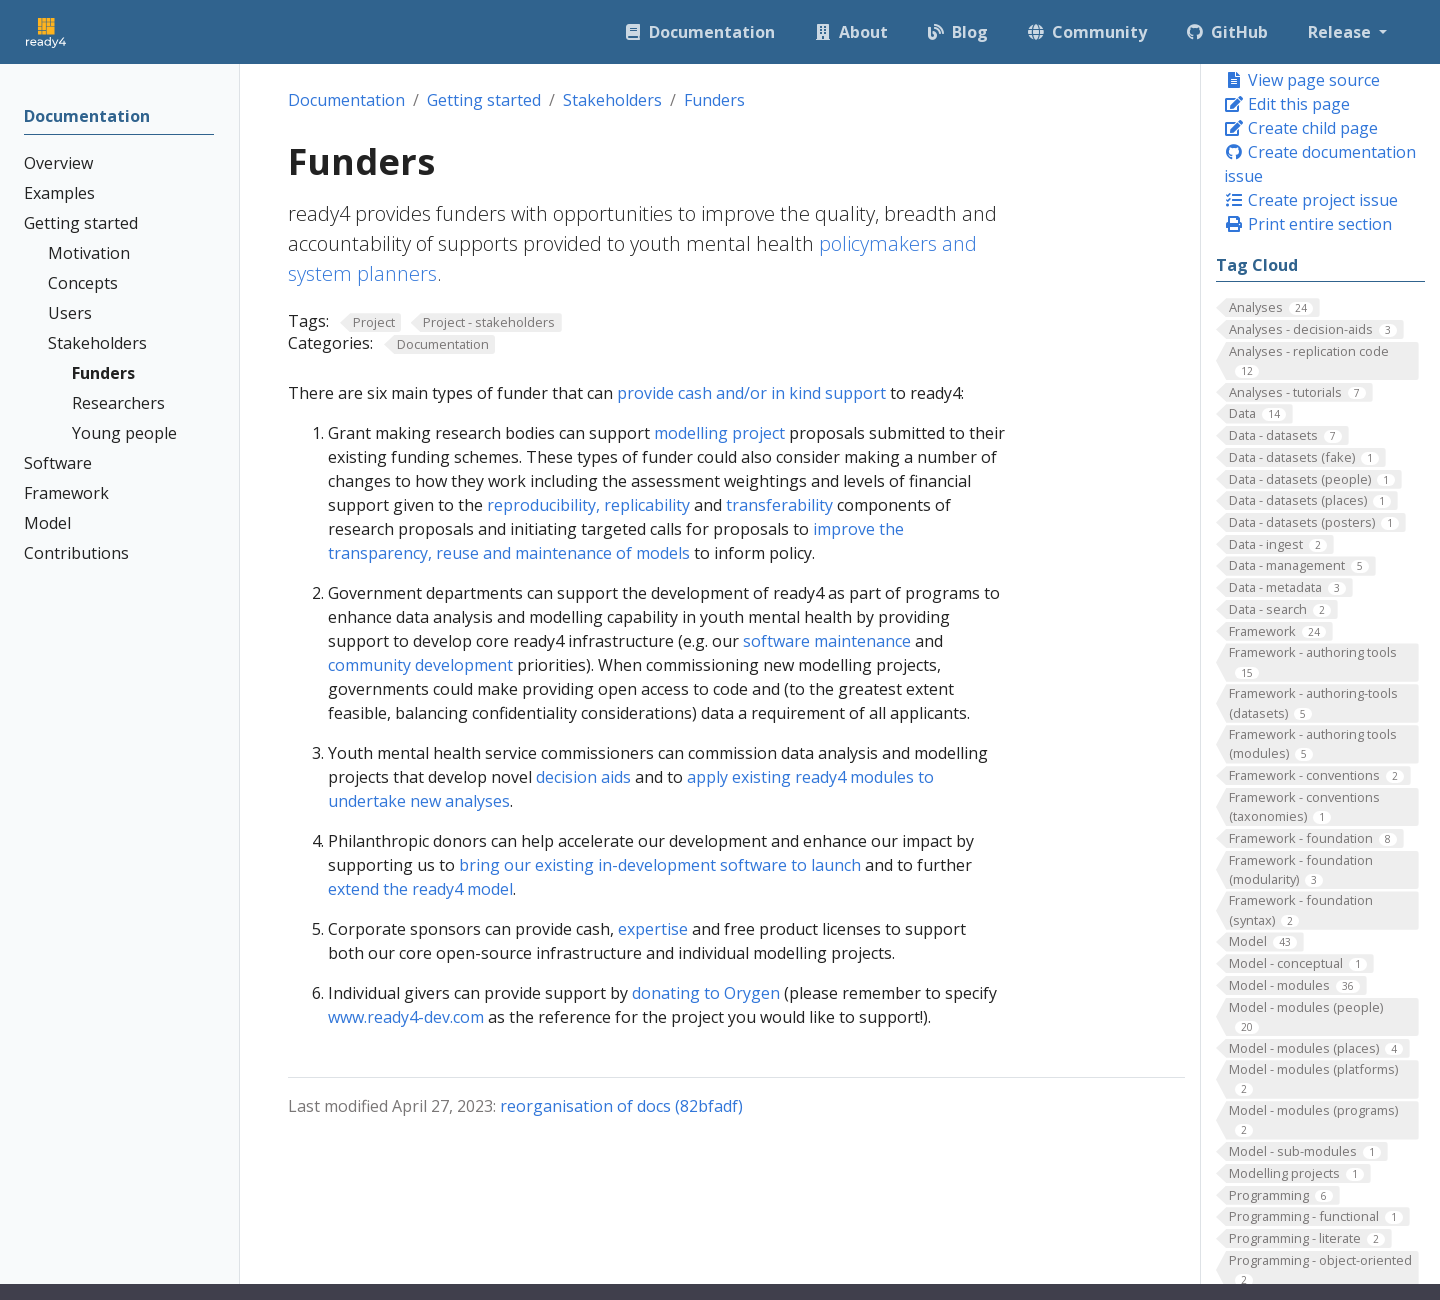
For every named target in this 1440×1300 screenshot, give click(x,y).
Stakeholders (612, 100)
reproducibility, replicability (588, 505)
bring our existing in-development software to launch (660, 865)
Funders (714, 100)
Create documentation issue (1320, 164)
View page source (1302, 80)
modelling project (719, 433)
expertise (653, 929)
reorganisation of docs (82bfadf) (621, 1106)
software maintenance (827, 641)
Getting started (484, 100)
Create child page (1301, 128)
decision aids (583, 777)
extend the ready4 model (420, 889)
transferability (779, 505)
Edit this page (1287, 104)
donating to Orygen (706, 993)
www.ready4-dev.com (406, 1017)
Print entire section (1308, 224)
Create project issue (1311, 200)
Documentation (346, 100)
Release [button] (1341, 32)
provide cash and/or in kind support (751, 393)
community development (420, 665)
